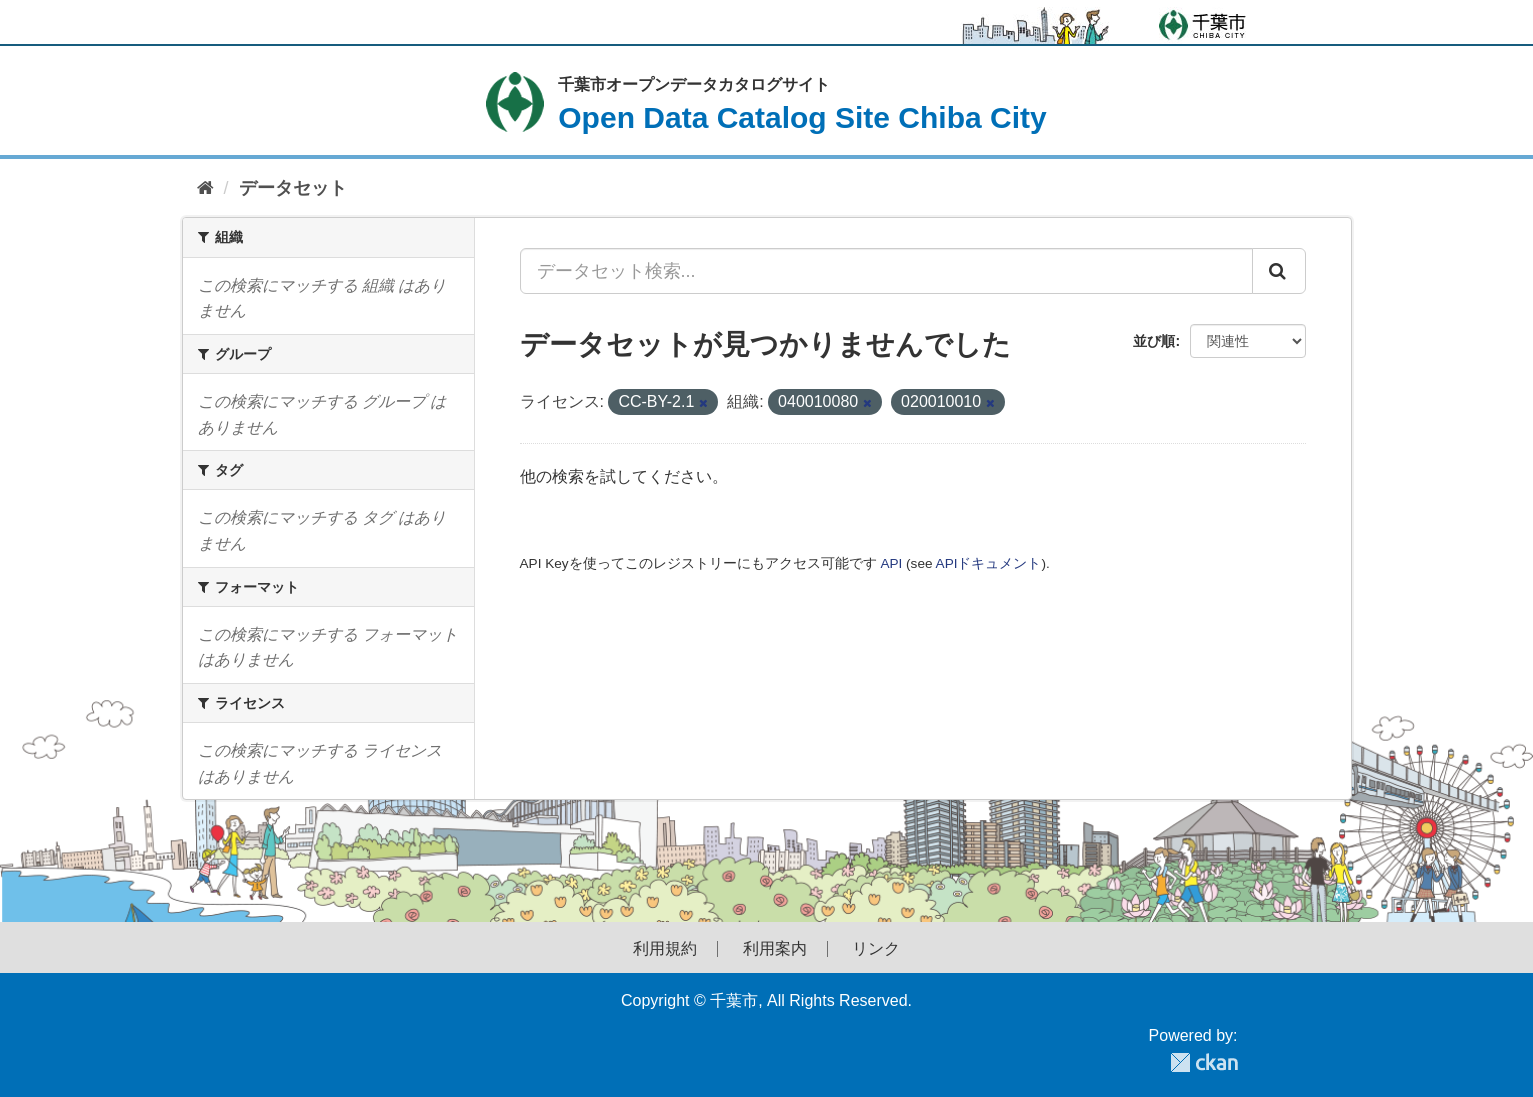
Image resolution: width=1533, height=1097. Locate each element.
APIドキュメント (989, 563)
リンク (876, 949)
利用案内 (775, 949)
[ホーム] (205, 188)
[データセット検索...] (886, 271)
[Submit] (1279, 271)
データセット (293, 188)
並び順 (1154, 341)
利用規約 (665, 949)
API (891, 563)
